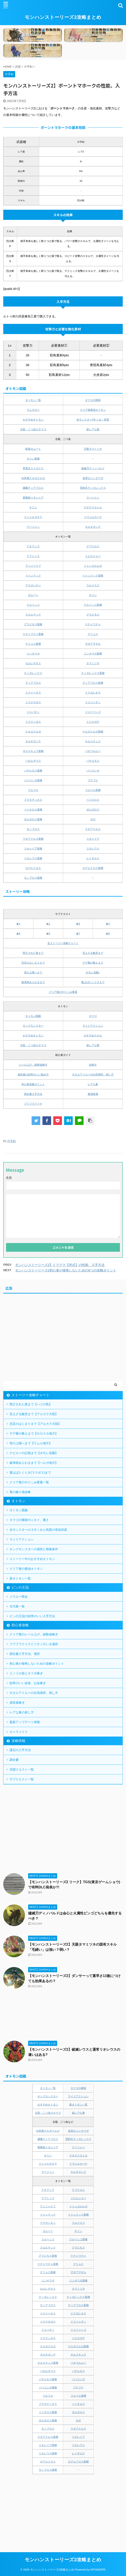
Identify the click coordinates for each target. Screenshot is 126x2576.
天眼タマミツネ (93, 448)
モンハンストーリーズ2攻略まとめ (63, 17)
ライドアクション (92, 1025)
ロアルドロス (33, 868)
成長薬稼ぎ (17, 1702)
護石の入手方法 (20, 1750)
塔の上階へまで (33, 972)
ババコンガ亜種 (33, 780)
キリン (33, 507)
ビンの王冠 (20, 1587)
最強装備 (93, 1094)
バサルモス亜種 (33, 770)
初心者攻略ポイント (33, 1084)
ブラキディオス (33, 799)
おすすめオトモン (33, 419)
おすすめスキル (93, 1035)
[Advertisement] (63, 1339)
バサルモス (92, 760)
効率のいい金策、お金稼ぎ (28, 1683)
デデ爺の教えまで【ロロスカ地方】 (34, 1433)
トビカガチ (92, 721)
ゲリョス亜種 (33, 643)
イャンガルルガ (93, 565)
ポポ (92, 819)
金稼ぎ (93, 1064)
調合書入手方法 (33, 1094)
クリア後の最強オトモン (26, 1568)
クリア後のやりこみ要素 (63, 991)
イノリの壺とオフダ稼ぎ (26, 1673)
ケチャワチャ (93, 624)
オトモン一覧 (33, 400)
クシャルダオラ (33, 517)
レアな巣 (93, 1084)
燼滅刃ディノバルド (93, 468)
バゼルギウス (33, 760)
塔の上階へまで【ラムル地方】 (31, 1443)
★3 (78, 923)
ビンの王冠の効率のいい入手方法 (32, 1616)
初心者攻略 (20, 1625)
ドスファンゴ (93, 712)
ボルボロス (92, 809)
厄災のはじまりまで (33, 962)
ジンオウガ (33, 653)
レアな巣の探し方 (22, 1712)
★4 (108, 923)
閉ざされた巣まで (33, 952)
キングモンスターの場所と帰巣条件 (34, 1549)
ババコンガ (92, 770)
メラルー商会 (19, 1596)
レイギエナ (92, 858)
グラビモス (92, 614)
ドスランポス (33, 721)
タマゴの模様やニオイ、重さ (29, 1520)
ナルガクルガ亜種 (92, 731)
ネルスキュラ (93, 741)
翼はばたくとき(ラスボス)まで (30, 1472)
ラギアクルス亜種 (33, 838)
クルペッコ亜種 (93, 604)
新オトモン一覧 (20, 1578)
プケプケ (93, 780)
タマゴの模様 (93, 400)
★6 (48, 933)
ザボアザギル (93, 643)
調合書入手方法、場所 (25, 1654)
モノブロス (33, 829)
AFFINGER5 (98, 2569)
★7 (78, 933)
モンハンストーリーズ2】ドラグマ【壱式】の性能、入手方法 (60, 1265)
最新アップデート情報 (25, 1722)
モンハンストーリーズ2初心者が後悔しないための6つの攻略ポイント (65, 1270)
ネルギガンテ (93, 526)
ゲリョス (93, 634)
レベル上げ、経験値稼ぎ (33, 1064)
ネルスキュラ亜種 (33, 751)
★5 (18, 933)
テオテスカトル (93, 507)
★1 (18, 923)
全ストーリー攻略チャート (63, 943)
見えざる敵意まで (92, 952)
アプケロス (92, 546)
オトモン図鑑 (33, 1016)
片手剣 (11, 1141)
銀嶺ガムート (33, 448)
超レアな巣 (92, 429)
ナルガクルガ (33, 731)
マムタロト (33, 409)
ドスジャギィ (93, 702)
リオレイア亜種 (33, 848)
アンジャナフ (33, 565)
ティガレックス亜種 (93, 673)
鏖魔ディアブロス (33, 487)
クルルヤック (33, 614)
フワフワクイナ (33, 1103)
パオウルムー (93, 751)
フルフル (33, 790)
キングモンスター (33, 1025)
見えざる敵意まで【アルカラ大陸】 (34, 1414)
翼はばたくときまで (93, 982)
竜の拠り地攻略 (20, 1492)
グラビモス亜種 (33, 624)
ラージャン (92, 497)
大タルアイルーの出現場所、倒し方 (93, 1074)
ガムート (33, 595)
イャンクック (33, 575)
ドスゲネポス (33, 702)
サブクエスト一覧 (22, 1779)
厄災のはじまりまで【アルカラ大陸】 (35, 1423)
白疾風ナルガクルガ (33, 478)
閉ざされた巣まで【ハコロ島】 (31, 1404)
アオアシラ (33, 546)
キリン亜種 (33, 458)
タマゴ (93, 1016)
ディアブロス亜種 (92, 682)
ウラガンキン (33, 585)
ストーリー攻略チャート (30, 1395)
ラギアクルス (93, 829)
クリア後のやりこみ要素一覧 (29, 1482)
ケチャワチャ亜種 (33, 634)
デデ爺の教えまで (92, 962)
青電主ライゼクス (33, 468)
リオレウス (92, 848)
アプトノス (33, 556)
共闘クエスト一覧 (22, 1769)
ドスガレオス (93, 692)
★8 (108, 933)
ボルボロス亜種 (33, 819)
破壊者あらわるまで (33, 982)
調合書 (14, 1759)
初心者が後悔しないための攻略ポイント (37, 1663)
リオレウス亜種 (33, 858)
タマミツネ (92, 663)
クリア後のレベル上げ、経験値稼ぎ (34, 1634)
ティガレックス (33, 673)
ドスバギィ (33, 712)
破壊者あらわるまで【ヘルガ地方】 (34, 1462)
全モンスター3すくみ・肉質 (92, 419)
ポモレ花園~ (93, 972)
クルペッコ (33, 604)
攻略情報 (18, 1741)
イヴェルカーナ (93, 517)
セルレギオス (33, 663)
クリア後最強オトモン (93, 409)
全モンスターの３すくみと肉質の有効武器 (38, 1529)
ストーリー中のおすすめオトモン (32, 1559)
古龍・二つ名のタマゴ (33, 429)
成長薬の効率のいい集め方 (33, 1074)
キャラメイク (19, 1732)
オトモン (18, 1501)
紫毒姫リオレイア (33, 497)
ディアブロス (33, 682)
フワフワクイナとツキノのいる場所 (34, 1644)
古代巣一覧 (17, 1606)
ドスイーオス (33, 692)
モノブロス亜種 (33, 877)
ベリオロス (92, 799)
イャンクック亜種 (92, 575)
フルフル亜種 (93, 790)
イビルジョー (93, 556)
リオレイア (92, 838)
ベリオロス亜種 (33, 809)
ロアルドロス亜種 (92, 868)
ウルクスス (92, 585)
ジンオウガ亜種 (93, 653)
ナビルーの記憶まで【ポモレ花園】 (34, 1453)
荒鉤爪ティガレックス (93, 487)
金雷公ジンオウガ (92, 478)
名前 (9, 1177)
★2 (48, 923)
